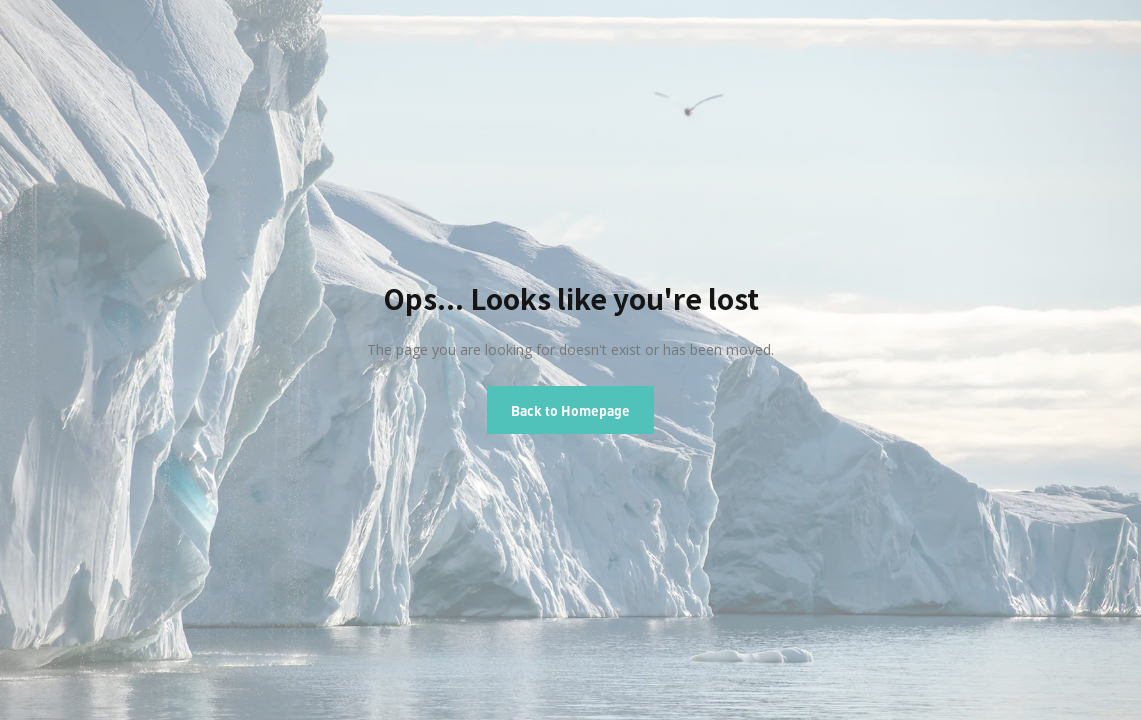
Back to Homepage (570, 410)
